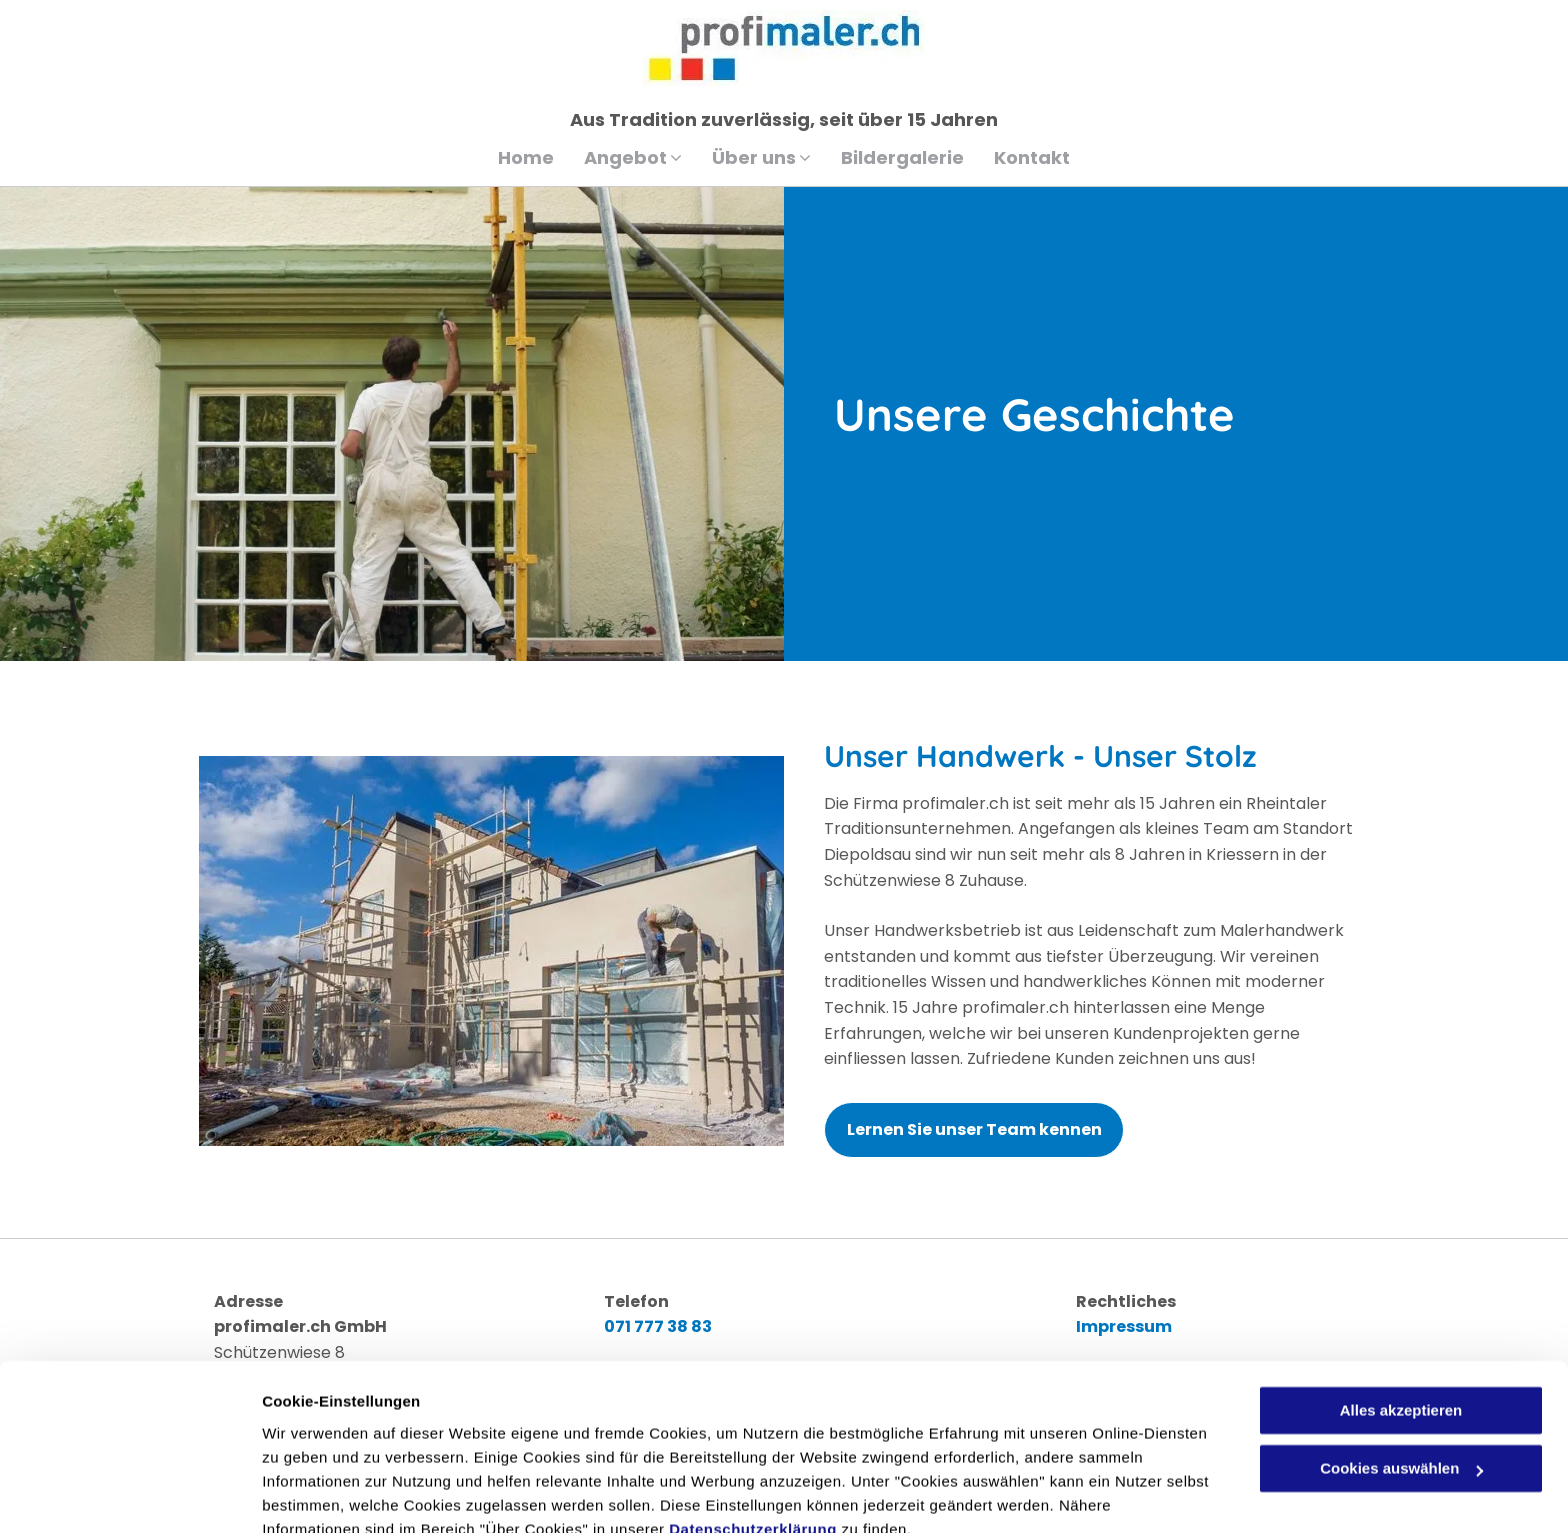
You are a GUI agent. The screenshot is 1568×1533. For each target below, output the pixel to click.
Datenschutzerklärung (753, 1438)
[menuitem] (526, 157)
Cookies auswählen (332, 1493)
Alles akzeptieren (1401, 1319)
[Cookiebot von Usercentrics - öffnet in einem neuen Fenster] (129, 1494)
